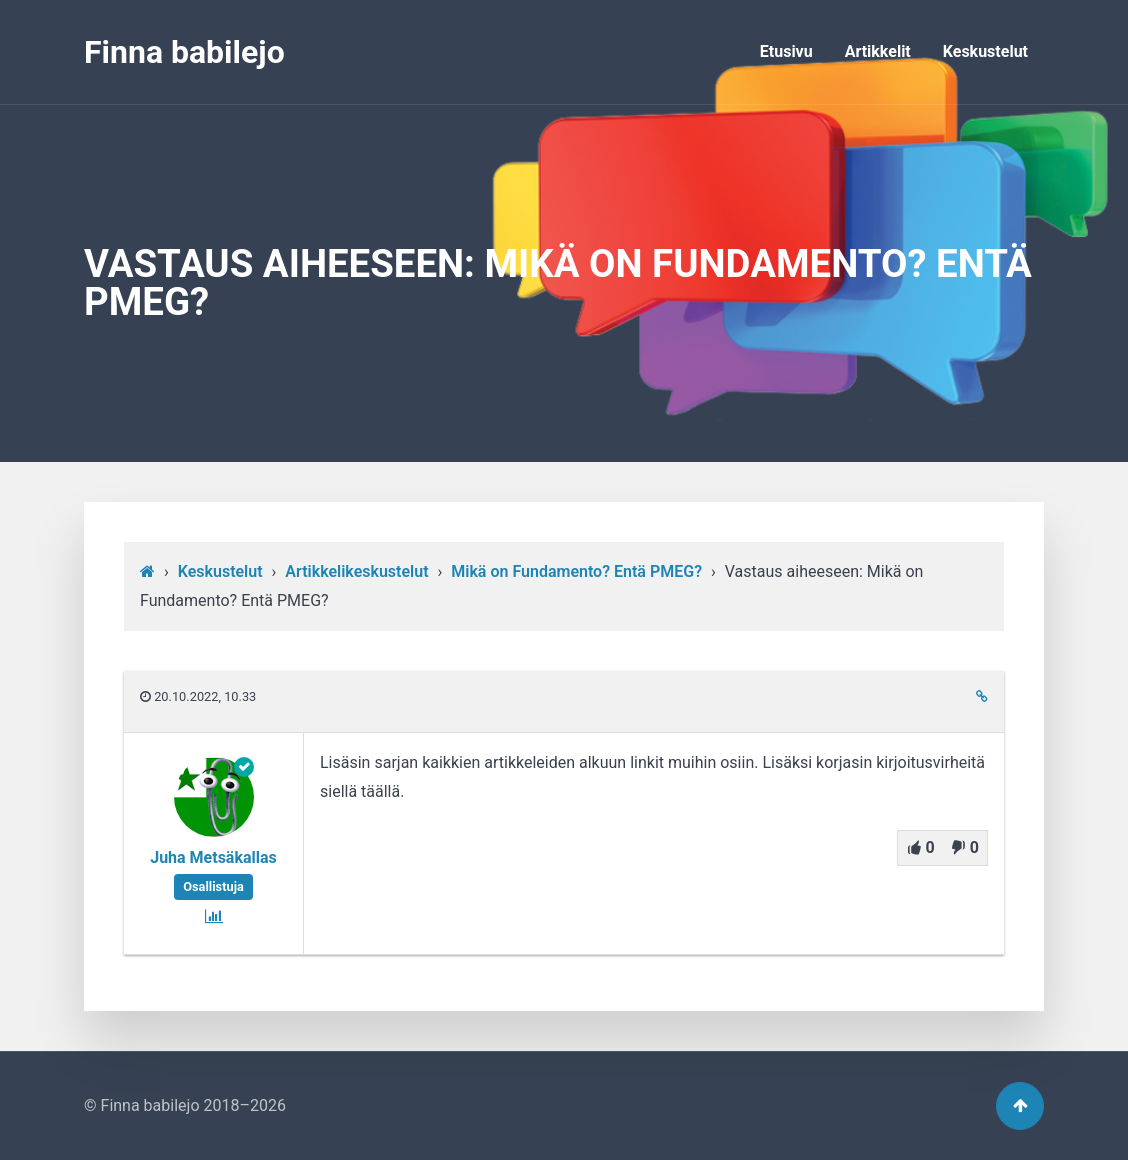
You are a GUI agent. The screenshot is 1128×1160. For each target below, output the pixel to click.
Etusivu (786, 51)
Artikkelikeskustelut (356, 571)
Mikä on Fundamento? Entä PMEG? (576, 571)
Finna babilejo (184, 52)
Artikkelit (878, 51)
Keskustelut (985, 51)
